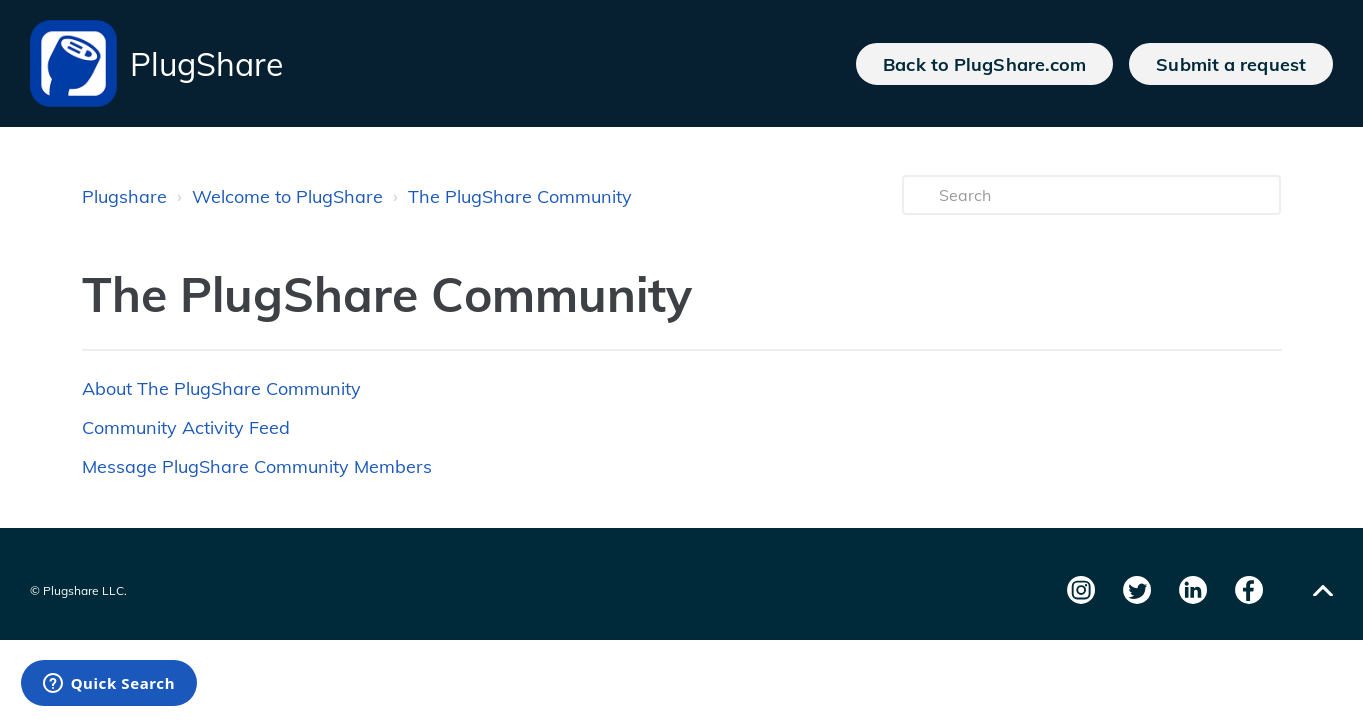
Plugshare (124, 196)
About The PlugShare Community (221, 388)
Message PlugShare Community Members (257, 466)
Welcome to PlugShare (287, 196)
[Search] (1092, 195)
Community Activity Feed (186, 427)
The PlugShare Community (520, 196)
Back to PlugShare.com (984, 64)
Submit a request (1231, 64)
